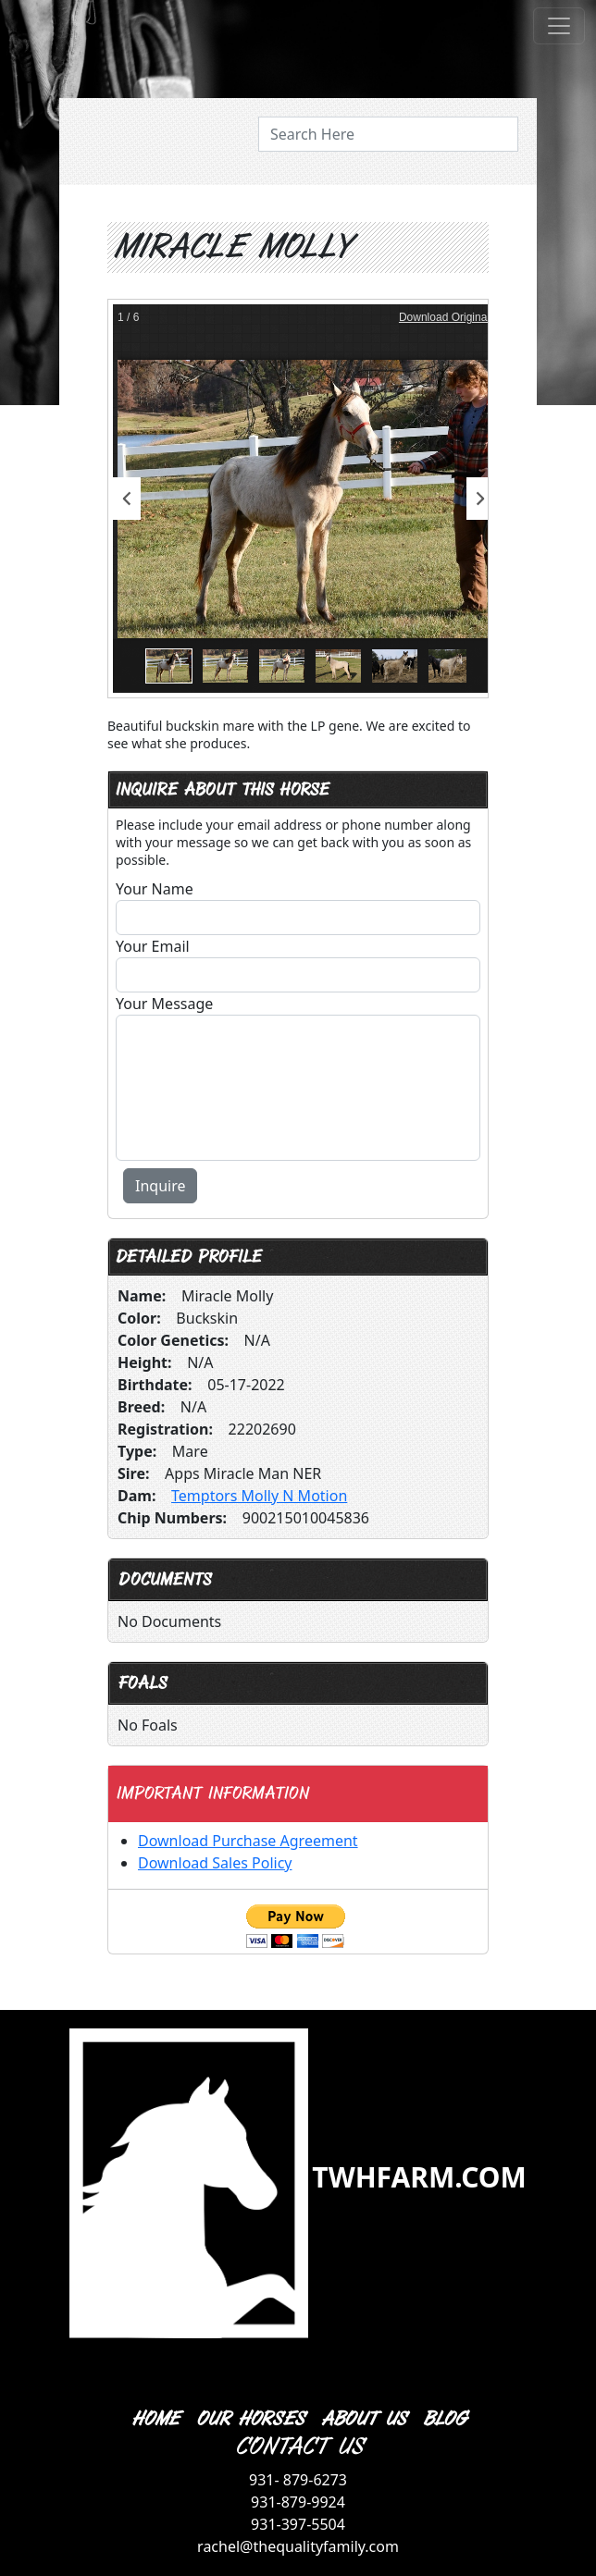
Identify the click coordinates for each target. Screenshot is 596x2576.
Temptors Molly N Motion (259, 1495)
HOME (154, 2419)
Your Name (154, 889)
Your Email (153, 946)
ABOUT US (362, 2419)
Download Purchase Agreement (248, 1840)
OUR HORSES (249, 2419)
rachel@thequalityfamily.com (298, 2546)
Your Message (164, 1003)
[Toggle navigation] (559, 25)
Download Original (444, 317)
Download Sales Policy (215, 1863)
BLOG (444, 2419)
